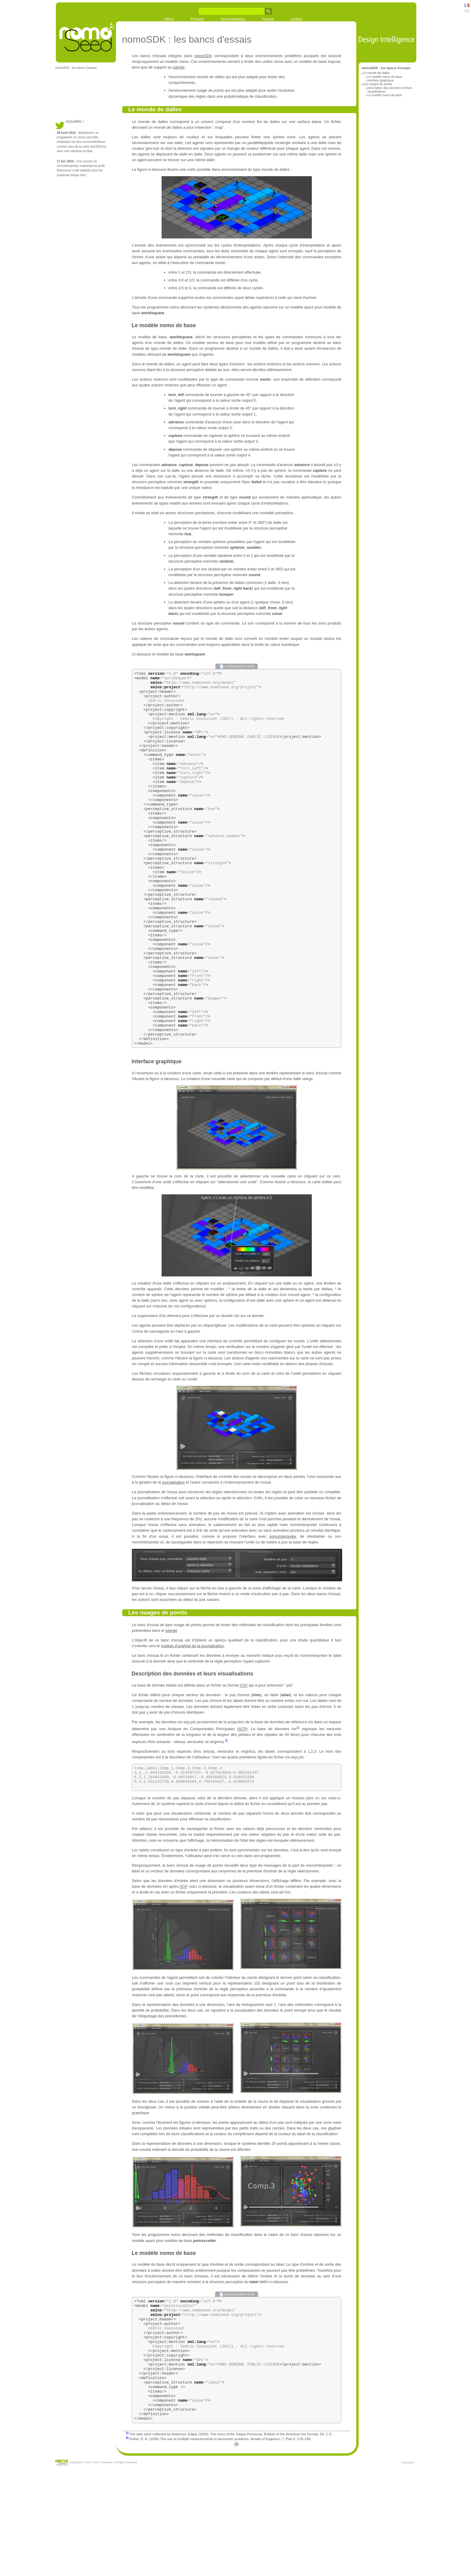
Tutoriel (268, 19)
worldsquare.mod (239, 666)
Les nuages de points (377, 84)
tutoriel (178, 67)
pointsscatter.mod (239, 2373)
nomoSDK (203, 56)
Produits (197, 19)
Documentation (233, 19)
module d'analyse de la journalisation (192, 1720)
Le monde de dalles (376, 73)
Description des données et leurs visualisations (192, 1748)
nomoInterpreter (282, 1611)
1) (297, 1802)
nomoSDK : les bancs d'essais (76, 67)
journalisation (173, 1557)
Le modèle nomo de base (384, 76)
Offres (169, 19)
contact (296, 19)
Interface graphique (380, 80)
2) (226, 1815)
